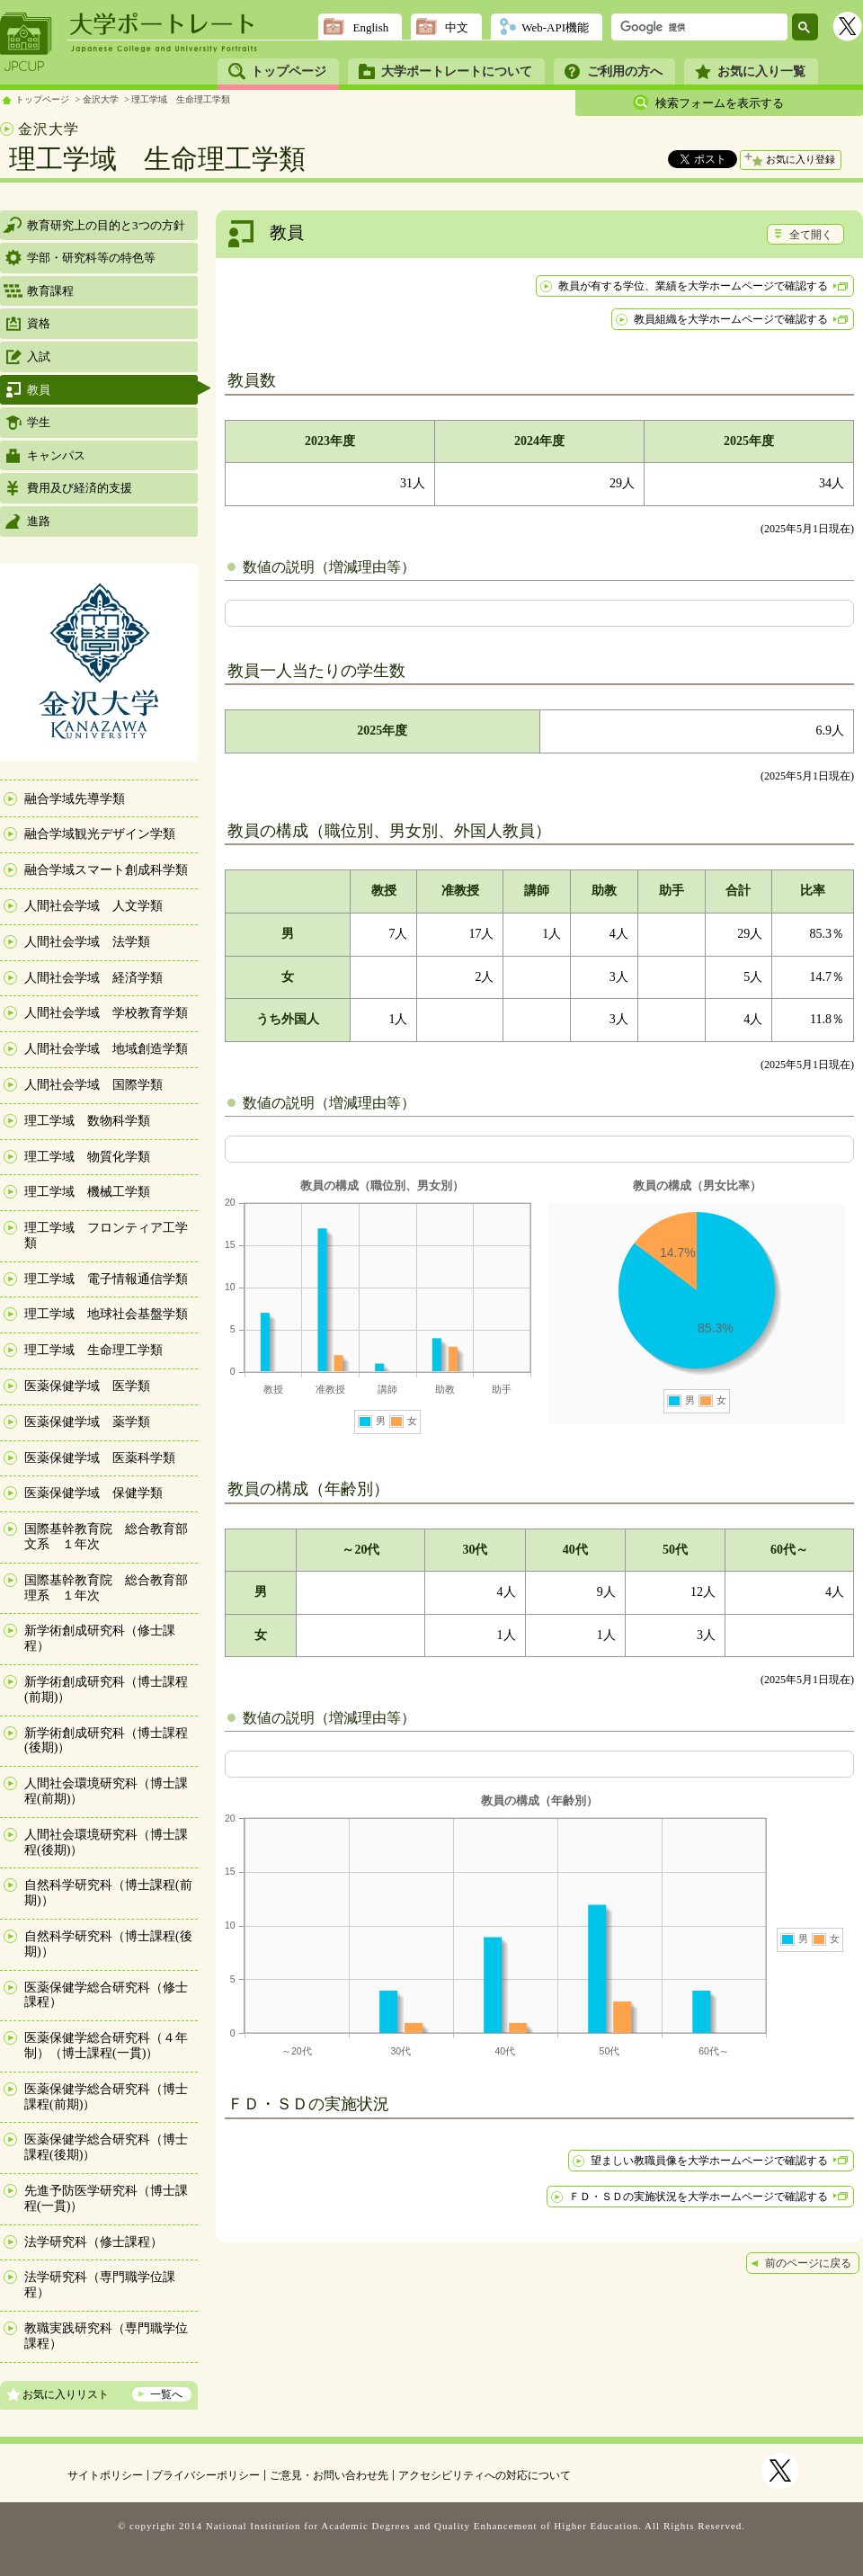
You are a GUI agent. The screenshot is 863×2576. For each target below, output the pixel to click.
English (370, 27)
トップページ (288, 71)
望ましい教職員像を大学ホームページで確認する (709, 2160)
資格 (38, 323)
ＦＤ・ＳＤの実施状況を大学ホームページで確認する (698, 2196)
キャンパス (56, 455)
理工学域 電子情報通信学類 (106, 1279)
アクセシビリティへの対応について (484, 2475)
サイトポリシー (105, 2475)
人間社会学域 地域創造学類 (106, 1049)
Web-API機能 (555, 27)
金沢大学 (101, 99)
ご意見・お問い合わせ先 (329, 2475)
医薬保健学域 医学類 (87, 1386)
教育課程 (50, 291)
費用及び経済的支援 (79, 488)
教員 (38, 390)
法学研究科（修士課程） (93, 2242)
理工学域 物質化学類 (87, 1156)
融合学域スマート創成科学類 (106, 870)
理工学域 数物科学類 (87, 1121)
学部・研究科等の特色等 (91, 257)
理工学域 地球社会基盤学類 (106, 1314)
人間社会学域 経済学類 (93, 978)
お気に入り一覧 (761, 71)
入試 (38, 356)
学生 (38, 422)
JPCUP (26, 42)
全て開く (810, 234)
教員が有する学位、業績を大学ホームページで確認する (693, 286)
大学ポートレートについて (456, 71)
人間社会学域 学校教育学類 (106, 1013)
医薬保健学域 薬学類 (87, 1422)
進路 (38, 521)
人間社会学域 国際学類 (93, 1085)
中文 (456, 27)
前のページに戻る (808, 2263)
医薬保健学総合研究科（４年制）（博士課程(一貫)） (106, 2045)
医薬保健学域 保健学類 (93, 1493)
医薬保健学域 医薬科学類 (99, 1458)
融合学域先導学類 (74, 799)
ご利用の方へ (625, 71)
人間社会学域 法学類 (87, 942)
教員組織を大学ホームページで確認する (731, 319)
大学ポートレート (163, 24)
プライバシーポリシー (206, 2475)
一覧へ (166, 2394)
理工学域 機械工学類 (87, 1192)
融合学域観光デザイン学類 (99, 834)
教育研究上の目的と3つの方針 (106, 225)
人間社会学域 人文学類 (93, 906)
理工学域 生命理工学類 (180, 99)
